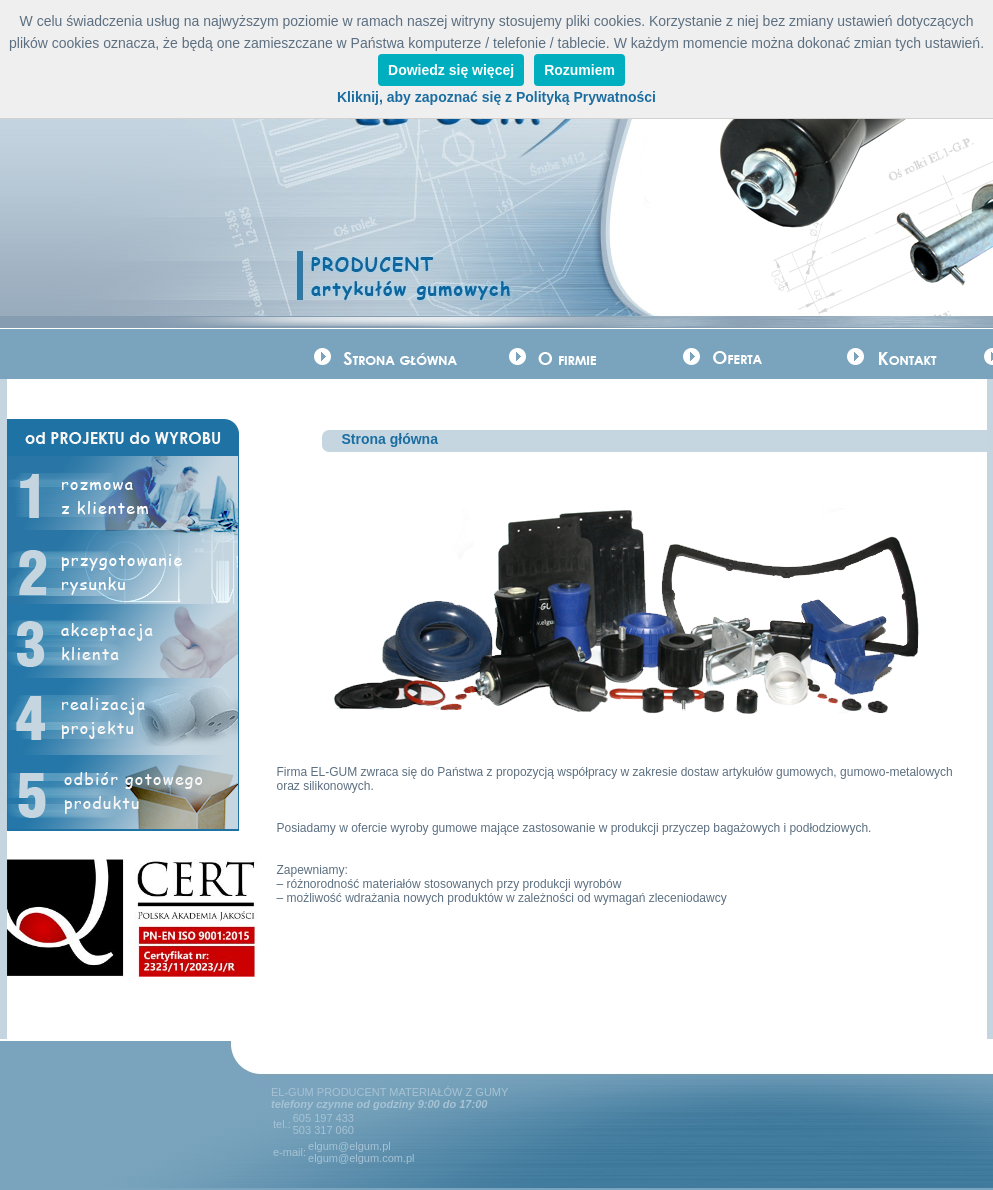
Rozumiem (579, 70)
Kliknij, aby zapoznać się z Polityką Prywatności (496, 97)
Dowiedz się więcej (451, 70)
